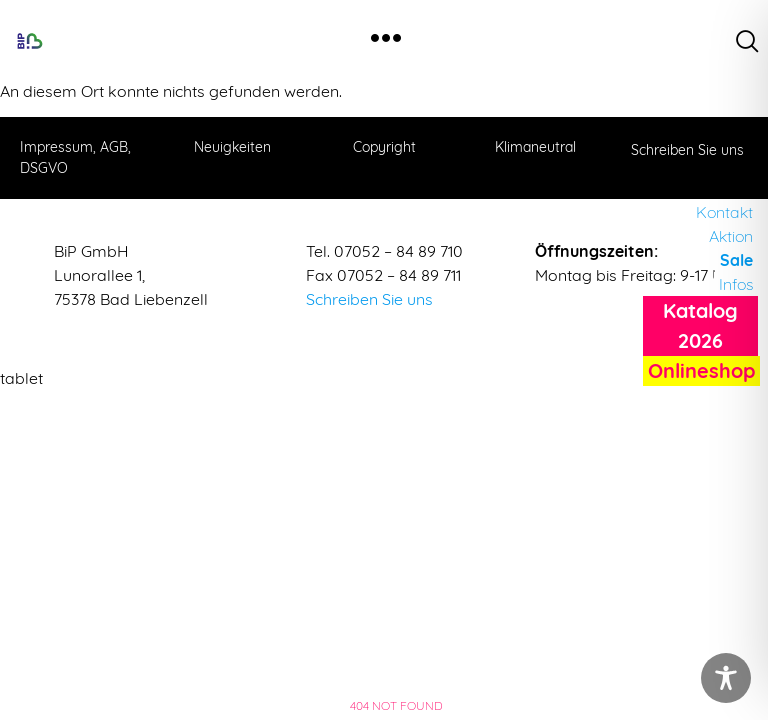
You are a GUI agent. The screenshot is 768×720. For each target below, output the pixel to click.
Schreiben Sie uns (369, 299)
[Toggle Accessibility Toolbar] (726, 678)
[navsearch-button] (747, 41)
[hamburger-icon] (385, 40)
